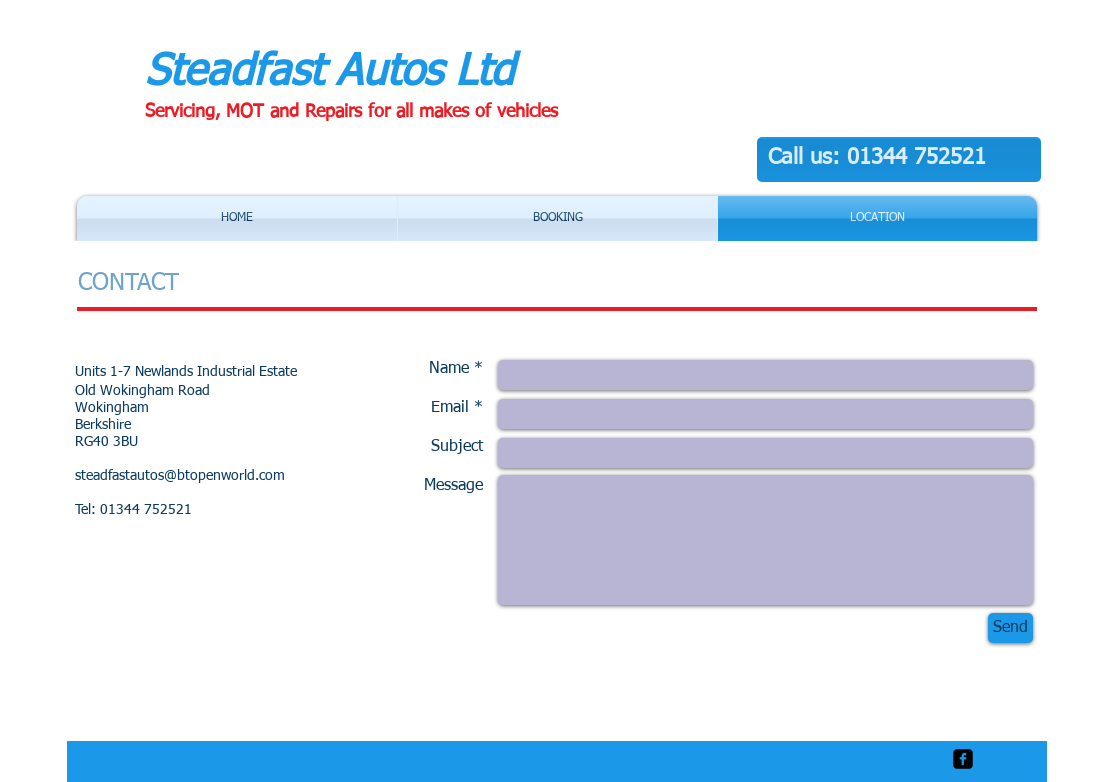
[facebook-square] (963, 759)
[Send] (1010, 628)
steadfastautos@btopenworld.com (180, 476)
